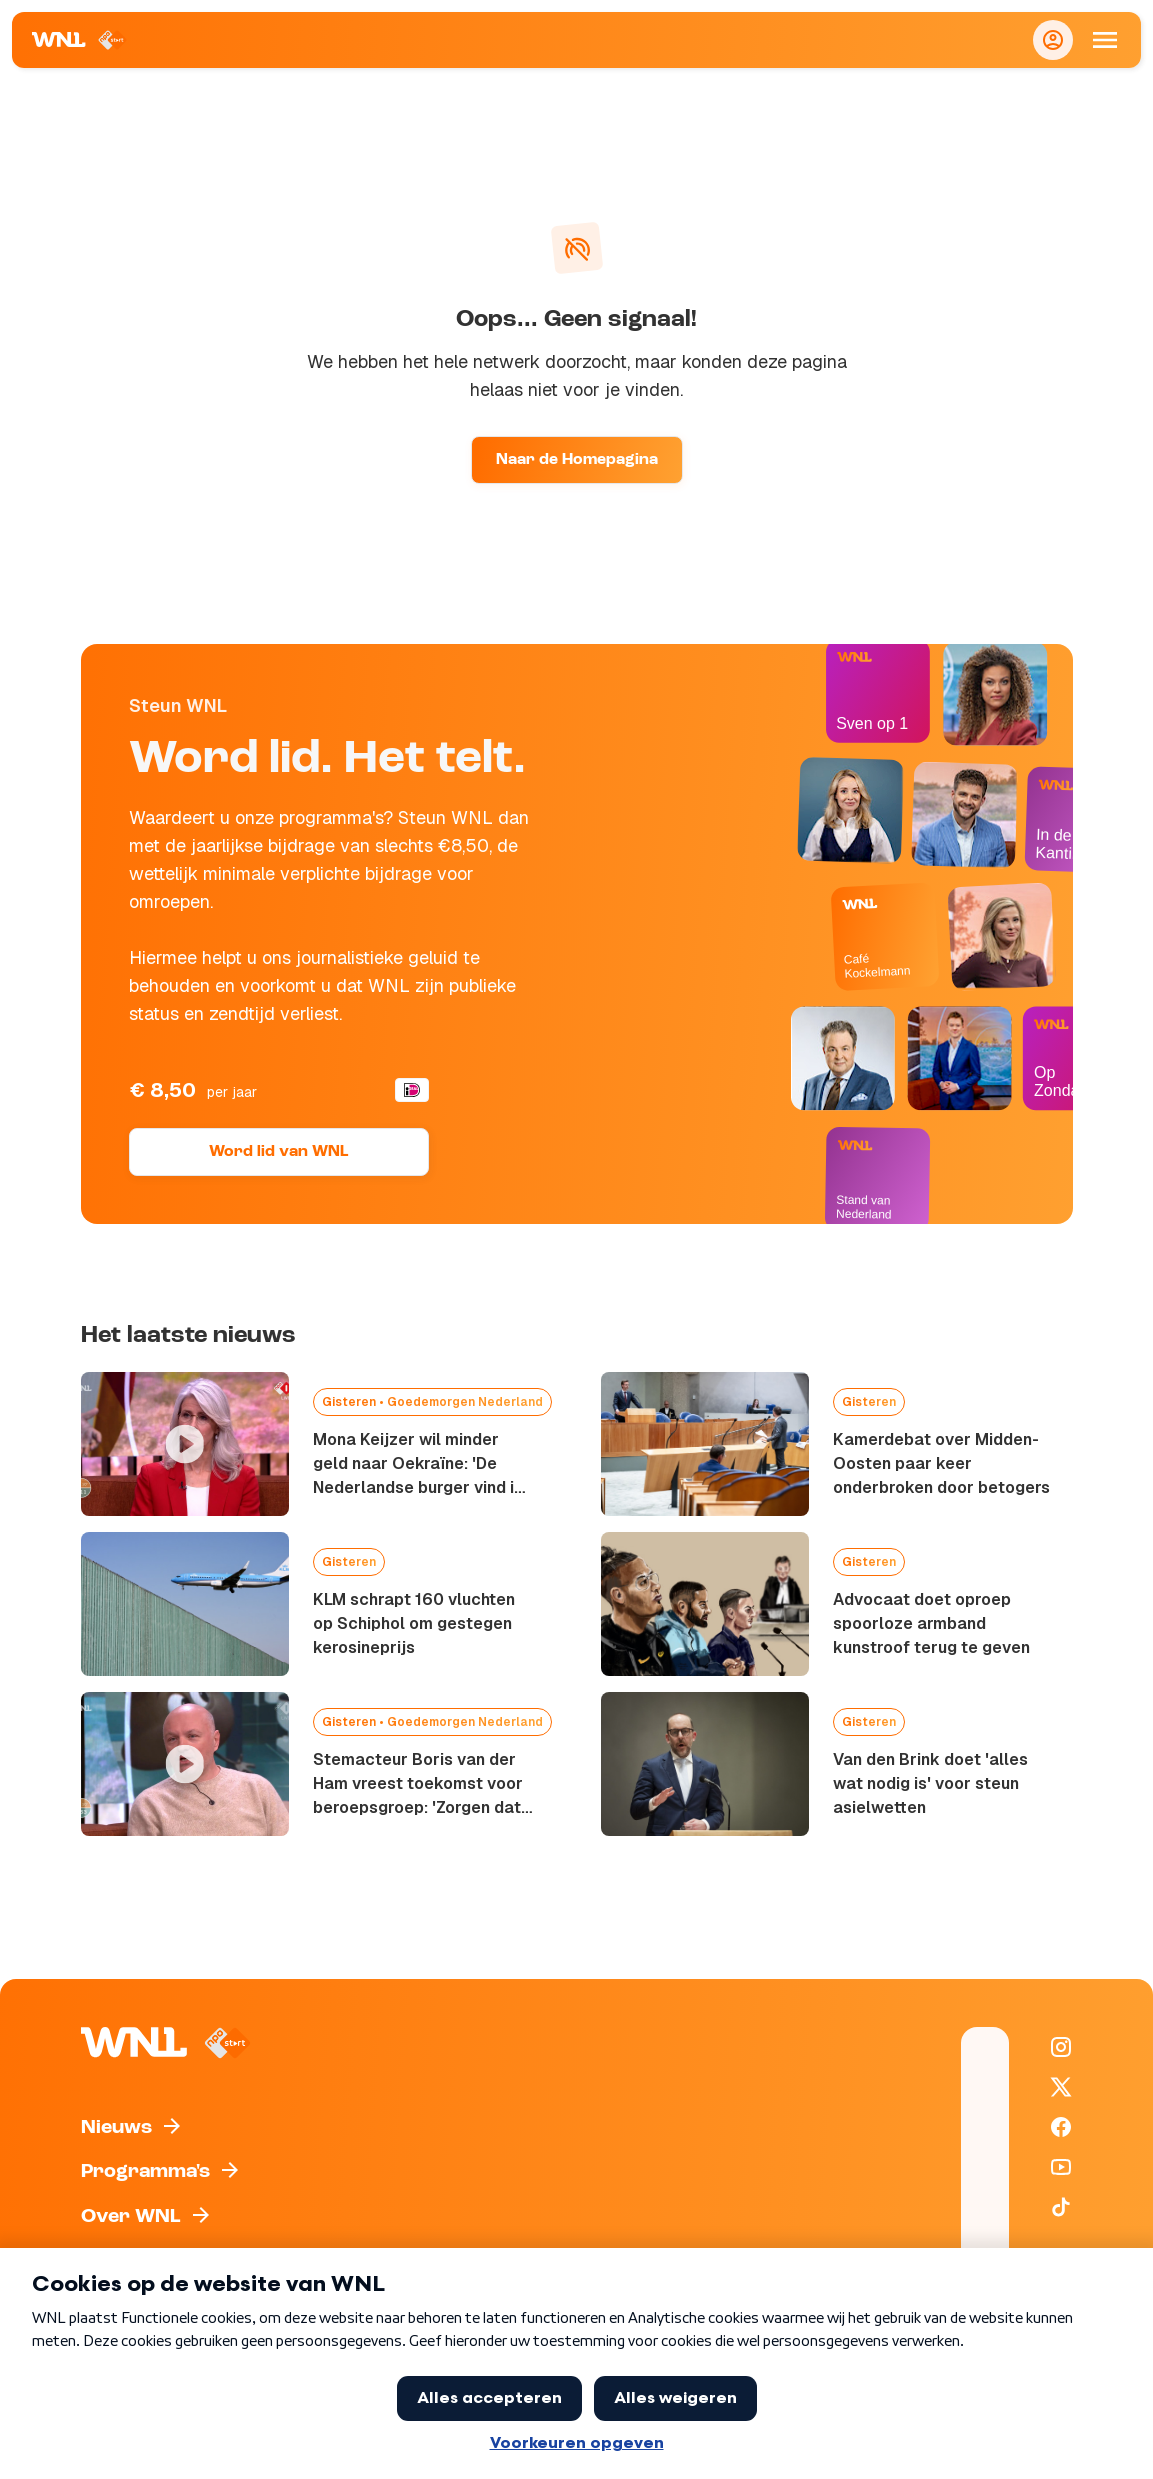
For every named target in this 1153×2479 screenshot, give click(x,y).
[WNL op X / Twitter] (1061, 2087)
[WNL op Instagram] (1061, 2047)
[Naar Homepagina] (79, 40)
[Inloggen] (1053, 40)
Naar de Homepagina (577, 460)
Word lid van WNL (278, 1152)
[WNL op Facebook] (1061, 2127)
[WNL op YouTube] (1061, 2167)
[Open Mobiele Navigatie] (1105, 40)
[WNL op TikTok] (1061, 2207)
